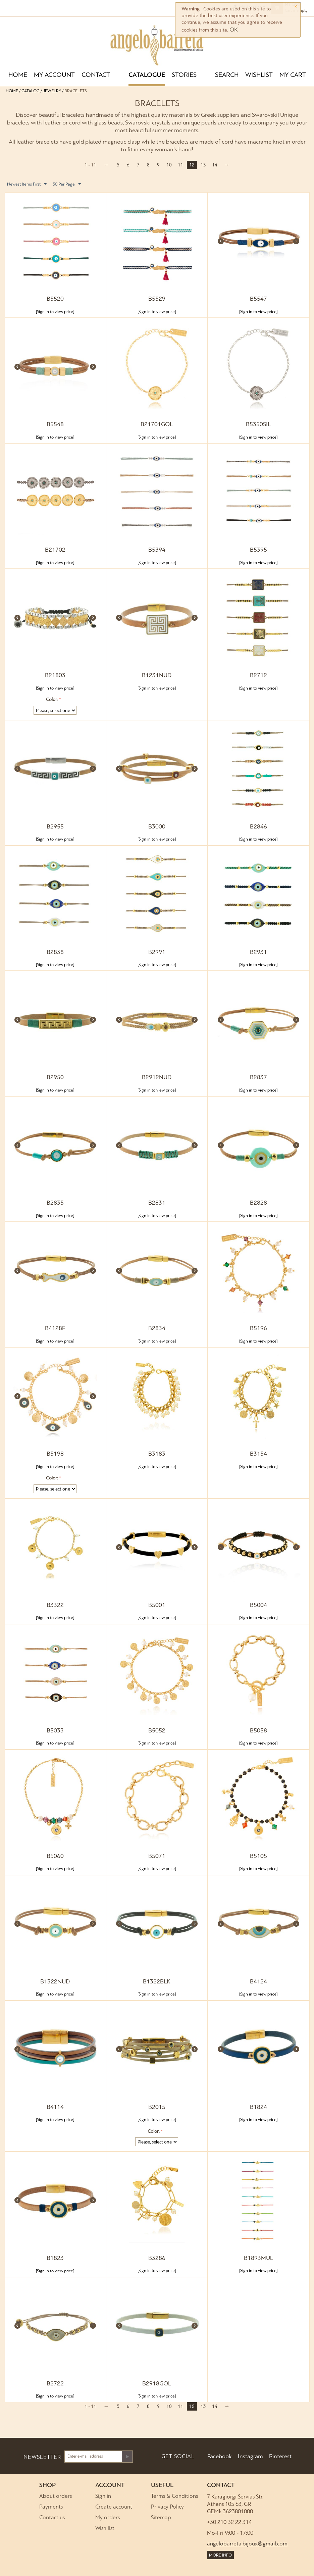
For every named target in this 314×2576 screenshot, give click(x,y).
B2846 (258, 827)
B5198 (55, 1454)
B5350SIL (258, 424)
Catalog (30, 91)
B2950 (55, 1077)
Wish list (104, 2528)
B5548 (55, 424)
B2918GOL (156, 2384)
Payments (51, 2507)
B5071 (156, 1856)
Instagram (250, 2457)
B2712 (258, 675)
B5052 (156, 1731)
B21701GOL (157, 424)
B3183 (156, 1454)
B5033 (55, 1731)
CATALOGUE (146, 75)
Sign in (103, 2496)
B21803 (55, 675)
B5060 (55, 1856)
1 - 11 (90, 165)
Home (12, 91)
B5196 (258, 1328)
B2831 (156, 1203)
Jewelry (52, 91)
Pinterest (280, 2457)
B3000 (156, 827)
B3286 (156, 2258)
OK (233, 30)
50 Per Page (67, 184)
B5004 (258, 1605)
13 (203, 165)
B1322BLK (156, 1982)
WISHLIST (259, 75)
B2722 (55, 2384)
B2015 (156, 2107)
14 (214, 165)
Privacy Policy (167, 2507)
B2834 (156, 1328)
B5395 (258, 550)
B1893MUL (258, 2258)
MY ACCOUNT (54, 75)
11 (180, 165)
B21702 (55, 550)
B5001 (156, 1605)
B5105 (258, 1856)
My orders (107, 2518)
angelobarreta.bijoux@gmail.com (247, 2544)
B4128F (55, 1328)
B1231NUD (156, 675)
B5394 (156, 550)
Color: (52, 699)
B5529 (156, 299)
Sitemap (161, 2518)
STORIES (184, 75)
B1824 (258, 2107)
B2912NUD (156, 1077)
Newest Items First (27, 184)
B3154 (258, 1454)
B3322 (55, 1605)
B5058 (258, 1731)
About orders (55, 2496)
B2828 (258, 1203)
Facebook (219, 2457)
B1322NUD (55, 1982)
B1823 (55, 2258)
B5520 (55, 299)
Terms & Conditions (174, 2496)
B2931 (258, 952)
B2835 (55, 1203)
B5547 (258, 299)
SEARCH (227, 75)
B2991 (156, 952)
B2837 (258, 1077)
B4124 (258, 1982)
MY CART (292, 75)
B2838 (55, 952)
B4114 (55, 2107)
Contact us (52, 2518)
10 (169, 165)
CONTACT (96, 75)
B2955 (55, 827)
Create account (113, 2507)
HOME (17, 75)
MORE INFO (220, 2555)
